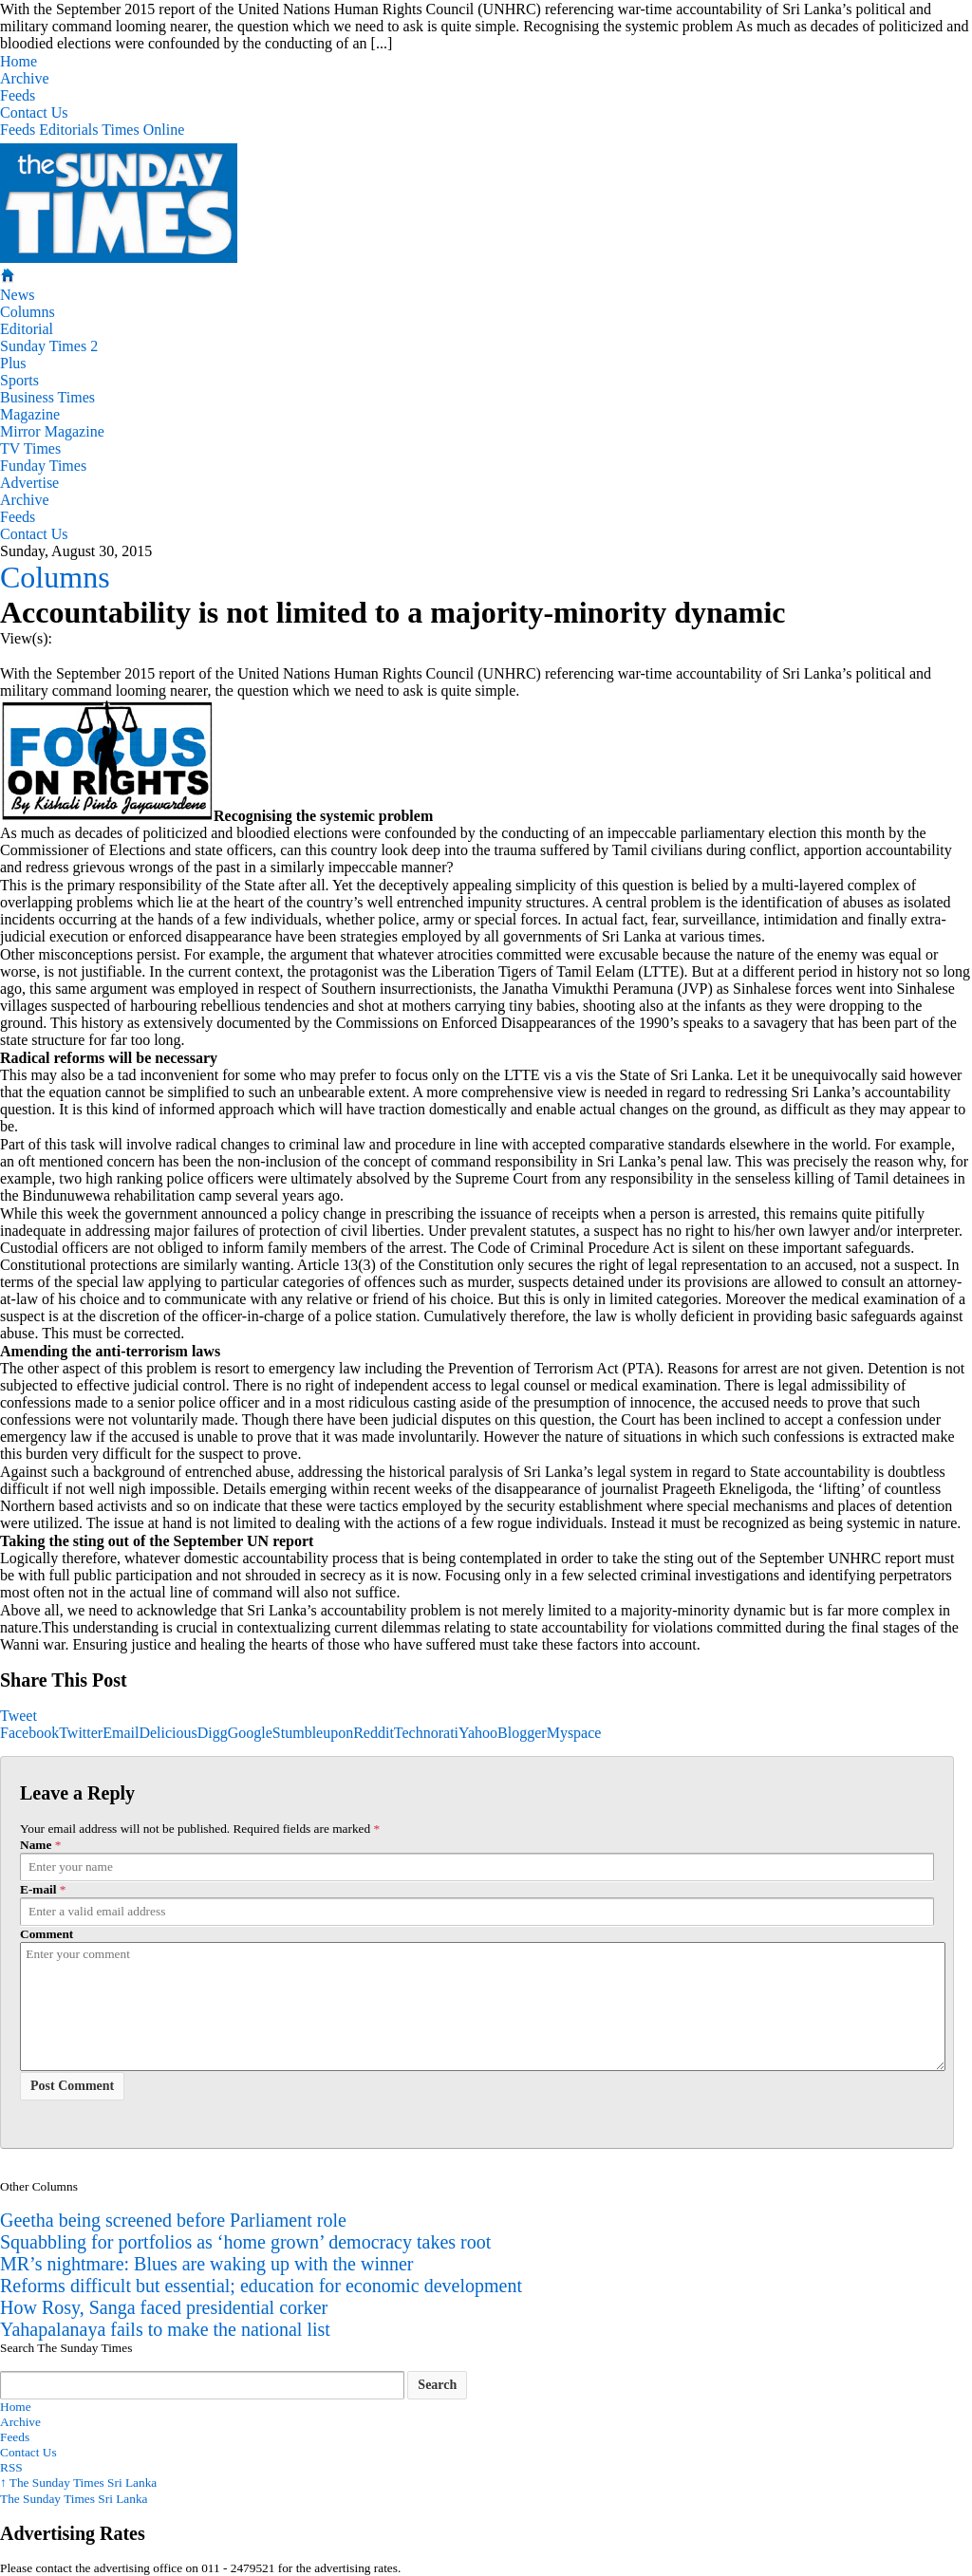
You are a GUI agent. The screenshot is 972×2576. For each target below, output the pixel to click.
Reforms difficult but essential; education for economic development (261, 2285)
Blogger (522, 1733)
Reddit (373, 1733)
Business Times (47, 397)
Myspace (574, 1733)
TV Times (30, 448)
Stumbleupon (312, 1733)
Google (250, 1733)
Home (18, 61)
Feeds (17, 95)
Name (35, 1845)
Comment (46, 1934)
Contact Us (34, 112)
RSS (11, 2467)
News (17, 295)
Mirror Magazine (52, 431)
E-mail (38, 1889)
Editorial (26, 329)
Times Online (143, 129)
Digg (212, 1733)
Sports (19, 380)
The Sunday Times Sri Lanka (78, 2482)
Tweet (18, 1716)
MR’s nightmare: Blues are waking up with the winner (206, 2263)
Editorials (68, 129)
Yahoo (477, 1733)
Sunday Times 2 (49, 346)
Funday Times (43, 465)
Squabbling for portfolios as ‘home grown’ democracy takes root (245, 2241)
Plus (13, 363)
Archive (24, 78)
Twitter (81, 1733)
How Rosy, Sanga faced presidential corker (163, 2307)
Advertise (29, 483)
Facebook (29, 1733)
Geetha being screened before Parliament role (173, 2220)
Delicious (167, 1733)
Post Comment (72, 2086)
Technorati (426, 1733)
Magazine (30, 414)
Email (121, 1733)
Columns (27, 312)
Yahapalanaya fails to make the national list (165, 2329)
